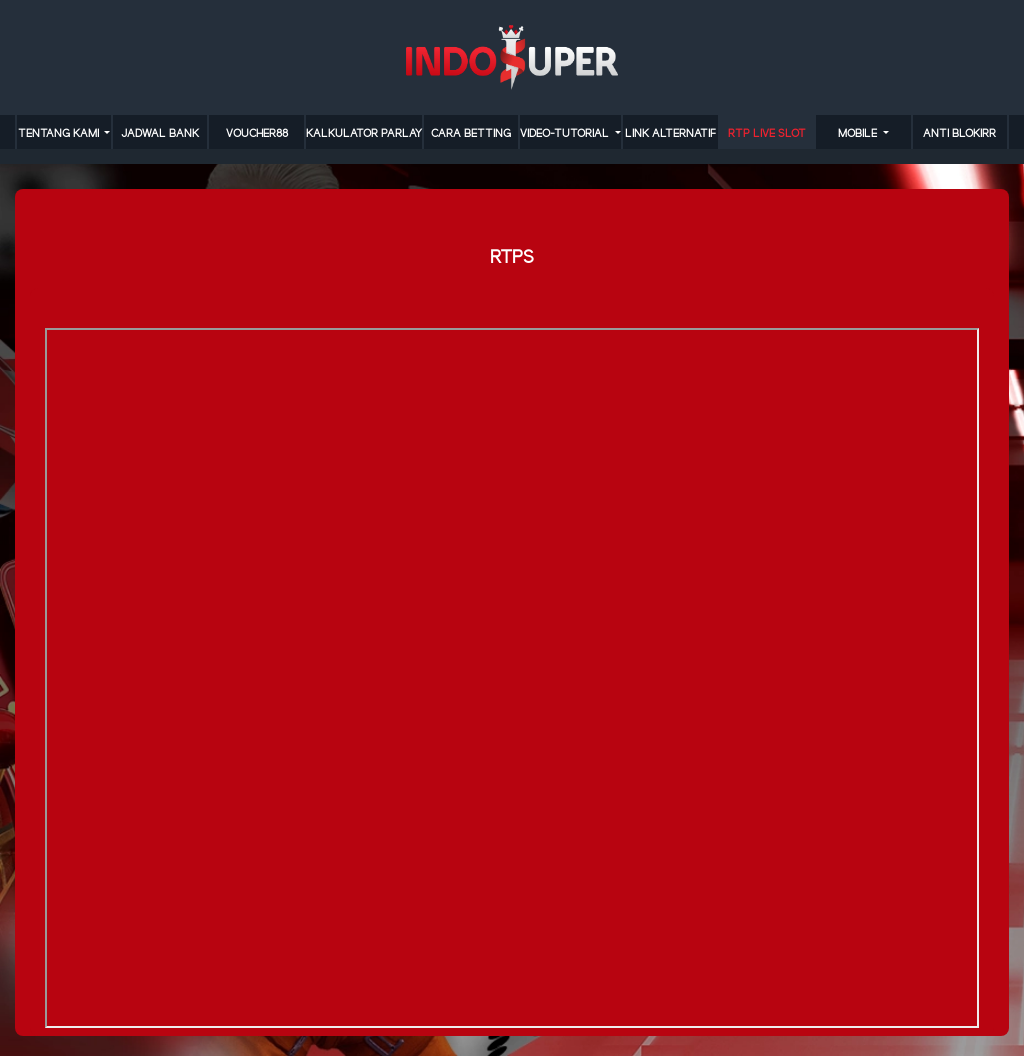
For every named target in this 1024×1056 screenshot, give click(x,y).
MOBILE (859, 134)
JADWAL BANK (160, 134)
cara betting (471, 134)
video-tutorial (566, 134)
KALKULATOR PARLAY (364, 134)
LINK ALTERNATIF (670, 134)
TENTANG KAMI (60, 134)
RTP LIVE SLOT (767, 134)
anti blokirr (959, 134)
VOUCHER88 (257, 134)
